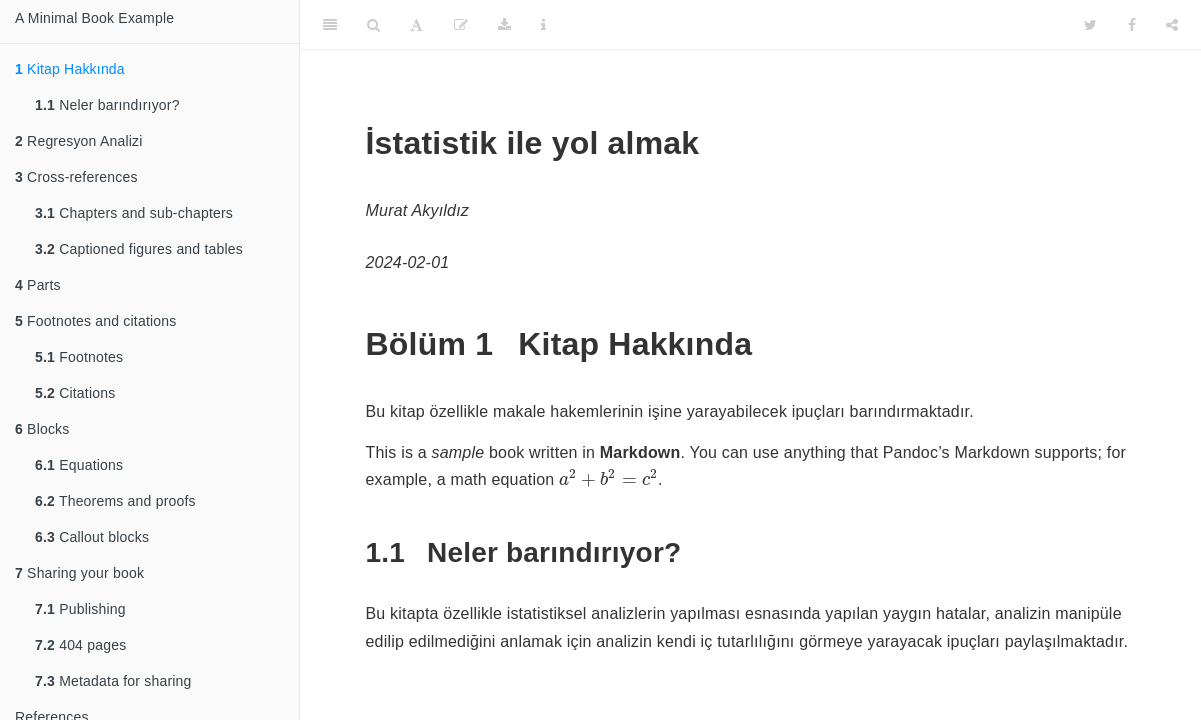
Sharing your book (79, 573)
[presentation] (608, 478)
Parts (38, 285)
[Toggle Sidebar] (330, 25)
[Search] (373, 25)
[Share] (1172, 25)
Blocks (42, 429)
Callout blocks (92, 537)
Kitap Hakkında (70, 69)
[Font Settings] (416, 25)
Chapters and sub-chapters (134, 213)
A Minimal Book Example (94, 18)
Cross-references (76, 177)
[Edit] (461, 25)
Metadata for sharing (113, 681)
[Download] (504, 25)
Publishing (80, 609)
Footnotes (79, 357)
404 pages (80, 645)
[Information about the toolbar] (543, 25)
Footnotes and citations (95, 321)
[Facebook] (1132, 25)
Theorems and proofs (115, 501)
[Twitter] (1090, 25)
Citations (75, 393)
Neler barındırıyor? (107, 105)
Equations (79, 465)
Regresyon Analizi (79, 141)
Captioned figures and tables (139, 249)
